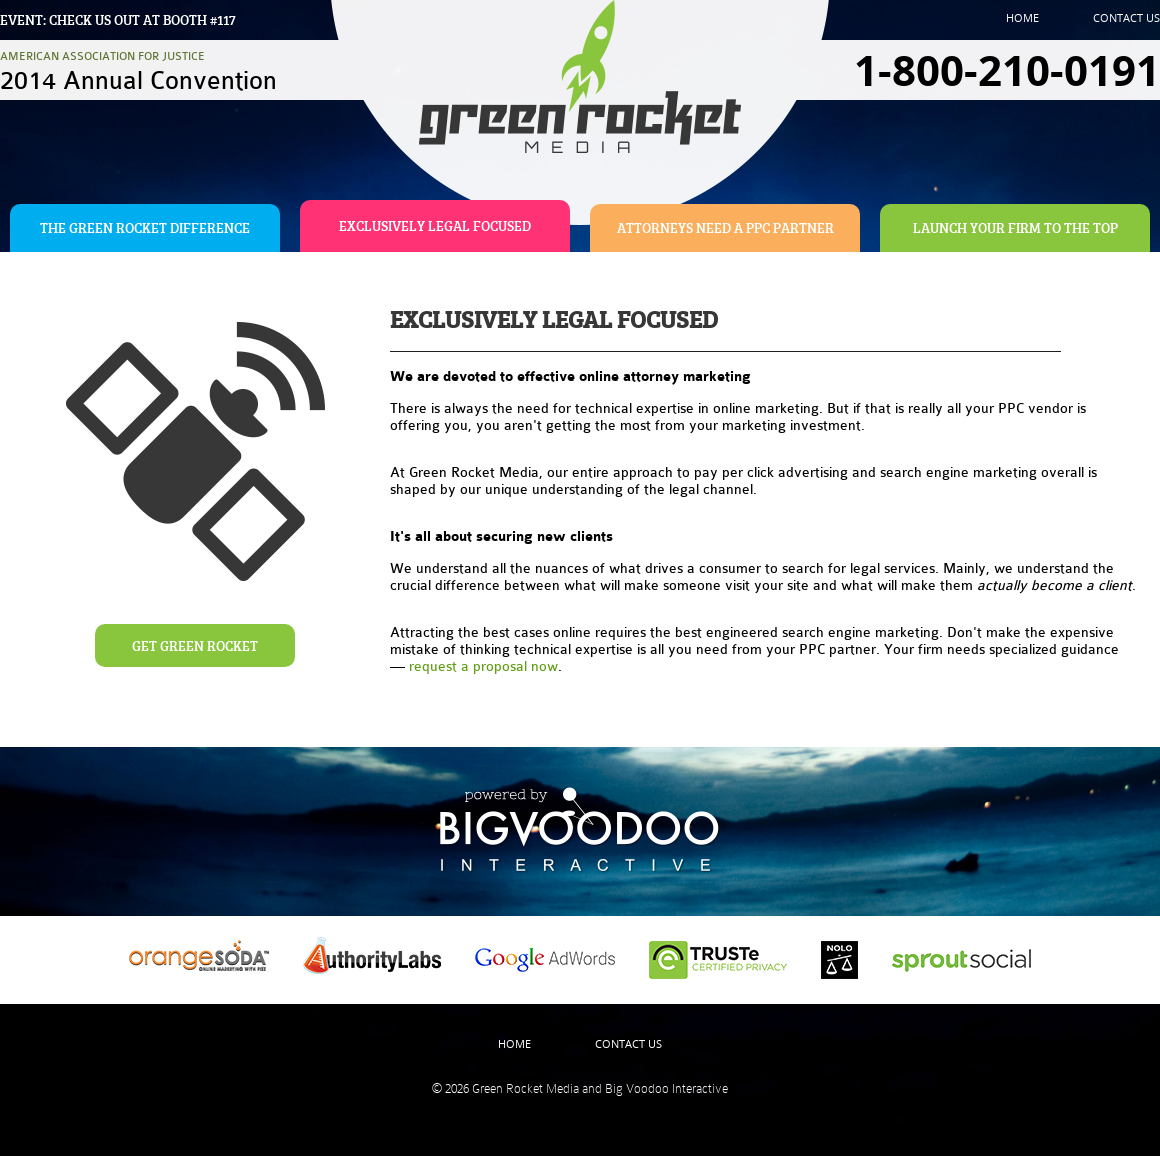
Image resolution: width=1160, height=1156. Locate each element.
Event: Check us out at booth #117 (118, 19)
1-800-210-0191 (1007, 70)
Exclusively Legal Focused (435, 225)
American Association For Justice (138, 71)
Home (1022, 17)
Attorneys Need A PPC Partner (725, 227)
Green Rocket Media (525, 1088)
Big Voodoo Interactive (666, 1088)
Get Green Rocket (195, 645)
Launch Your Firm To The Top (1015, 227)
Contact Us (1126, 17)
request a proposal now (483, 666)
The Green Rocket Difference (145, 227)
